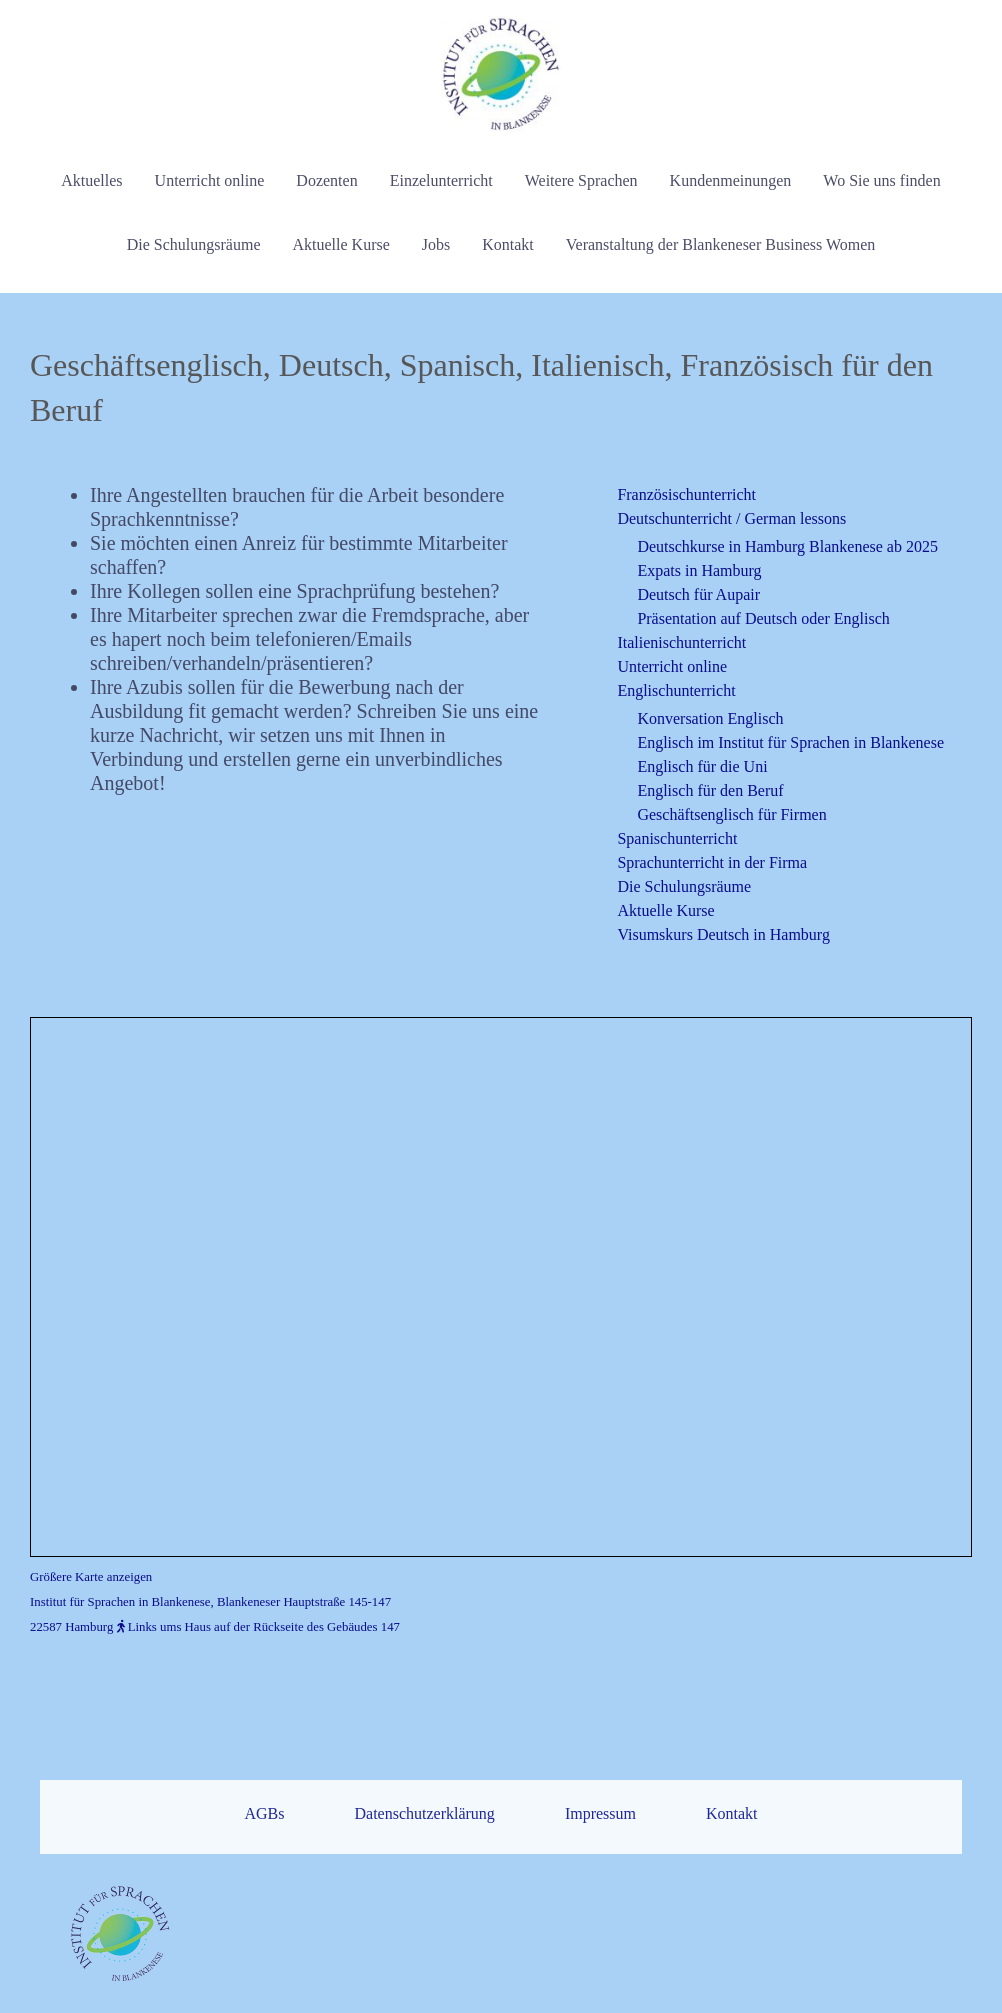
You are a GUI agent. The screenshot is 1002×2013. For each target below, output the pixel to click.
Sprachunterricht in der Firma (712, 862)
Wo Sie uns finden (881, 180)
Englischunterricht (676, 690)
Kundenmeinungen (731, 180)
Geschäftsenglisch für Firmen (731, 814)
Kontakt (508, 244)
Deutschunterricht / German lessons (731, 518)
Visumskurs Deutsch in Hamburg (723, 934)
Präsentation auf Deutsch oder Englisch (763, 618)
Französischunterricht (686, 494)
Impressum (600, 1882)
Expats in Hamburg (699, 570)
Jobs (436, 244)
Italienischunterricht (681, 642)
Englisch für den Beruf (710, 790)
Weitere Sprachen (581, 180)
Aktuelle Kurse (340, 244)
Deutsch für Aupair (698, 594)
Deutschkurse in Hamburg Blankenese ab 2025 (787, 546)
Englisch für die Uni (702, 766)
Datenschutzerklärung (424, 1882)
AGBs (264, 1882)
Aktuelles (91, 180)
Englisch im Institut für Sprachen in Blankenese (790, 742)
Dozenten (326, 180)
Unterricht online (210, 180)
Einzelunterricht (441, 180)
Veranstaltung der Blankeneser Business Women (720, 244)
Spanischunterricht (677, 838)
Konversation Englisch (710, 718)
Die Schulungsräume (194, 244)
